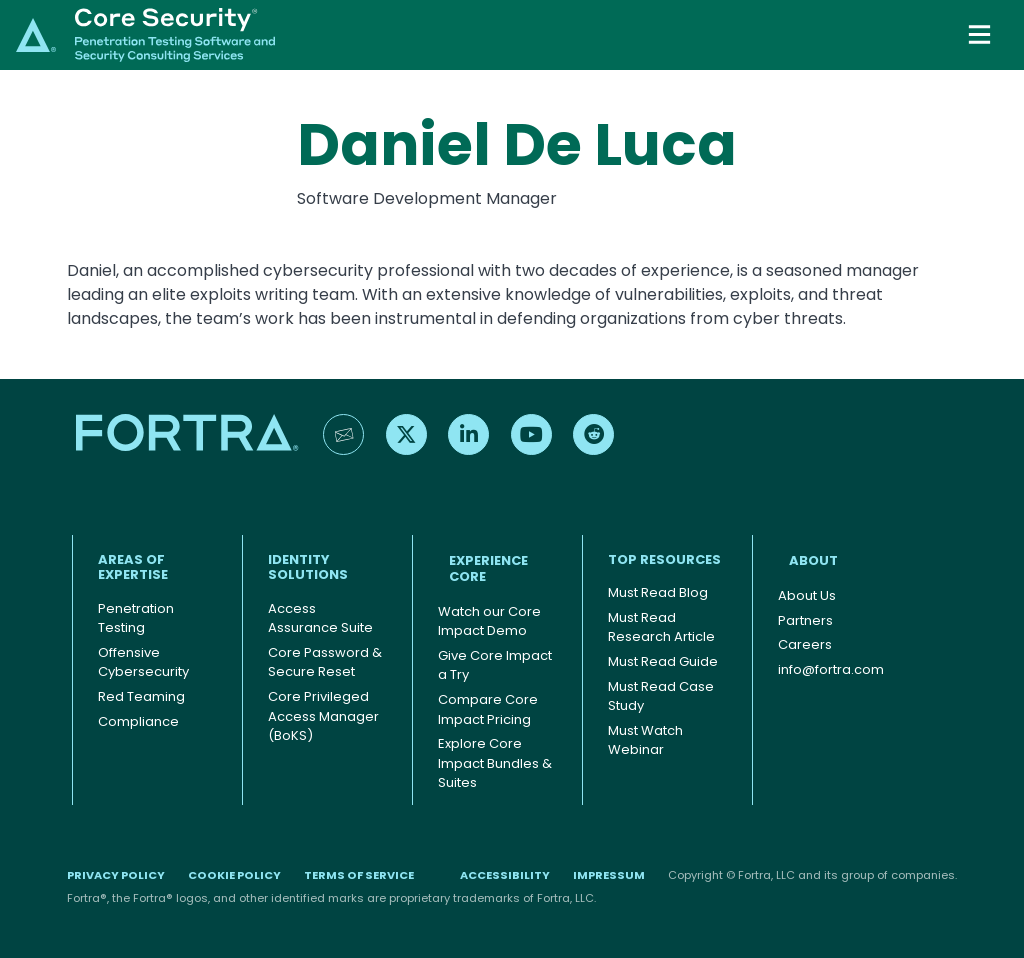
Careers (805, 644)
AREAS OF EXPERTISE (133, 567)
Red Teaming (141, 696)
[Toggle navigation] (981, 34)
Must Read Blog (658, 592)
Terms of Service (359, 875)
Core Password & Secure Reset (325, 662)
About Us (807, 595)
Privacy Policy (116, 875)
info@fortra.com (831, 669)
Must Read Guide (663, 661)
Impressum (609, 875)
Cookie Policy (234, 875)
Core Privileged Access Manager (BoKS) (323, 716)
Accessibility (505, 875)
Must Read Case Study (661, 696)
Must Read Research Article (661, 627)
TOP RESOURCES (664, 559)
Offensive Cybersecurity (143, 662)
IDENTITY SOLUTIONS (308, 567)
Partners (805, 620)
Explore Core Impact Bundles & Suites (495, 763)
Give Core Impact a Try (495, 665)
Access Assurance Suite (320, 618)
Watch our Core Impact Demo (489, 621)
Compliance (138, 721)
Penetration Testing (136, 618)
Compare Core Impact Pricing (488, 709)
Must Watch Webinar (645, 740)
